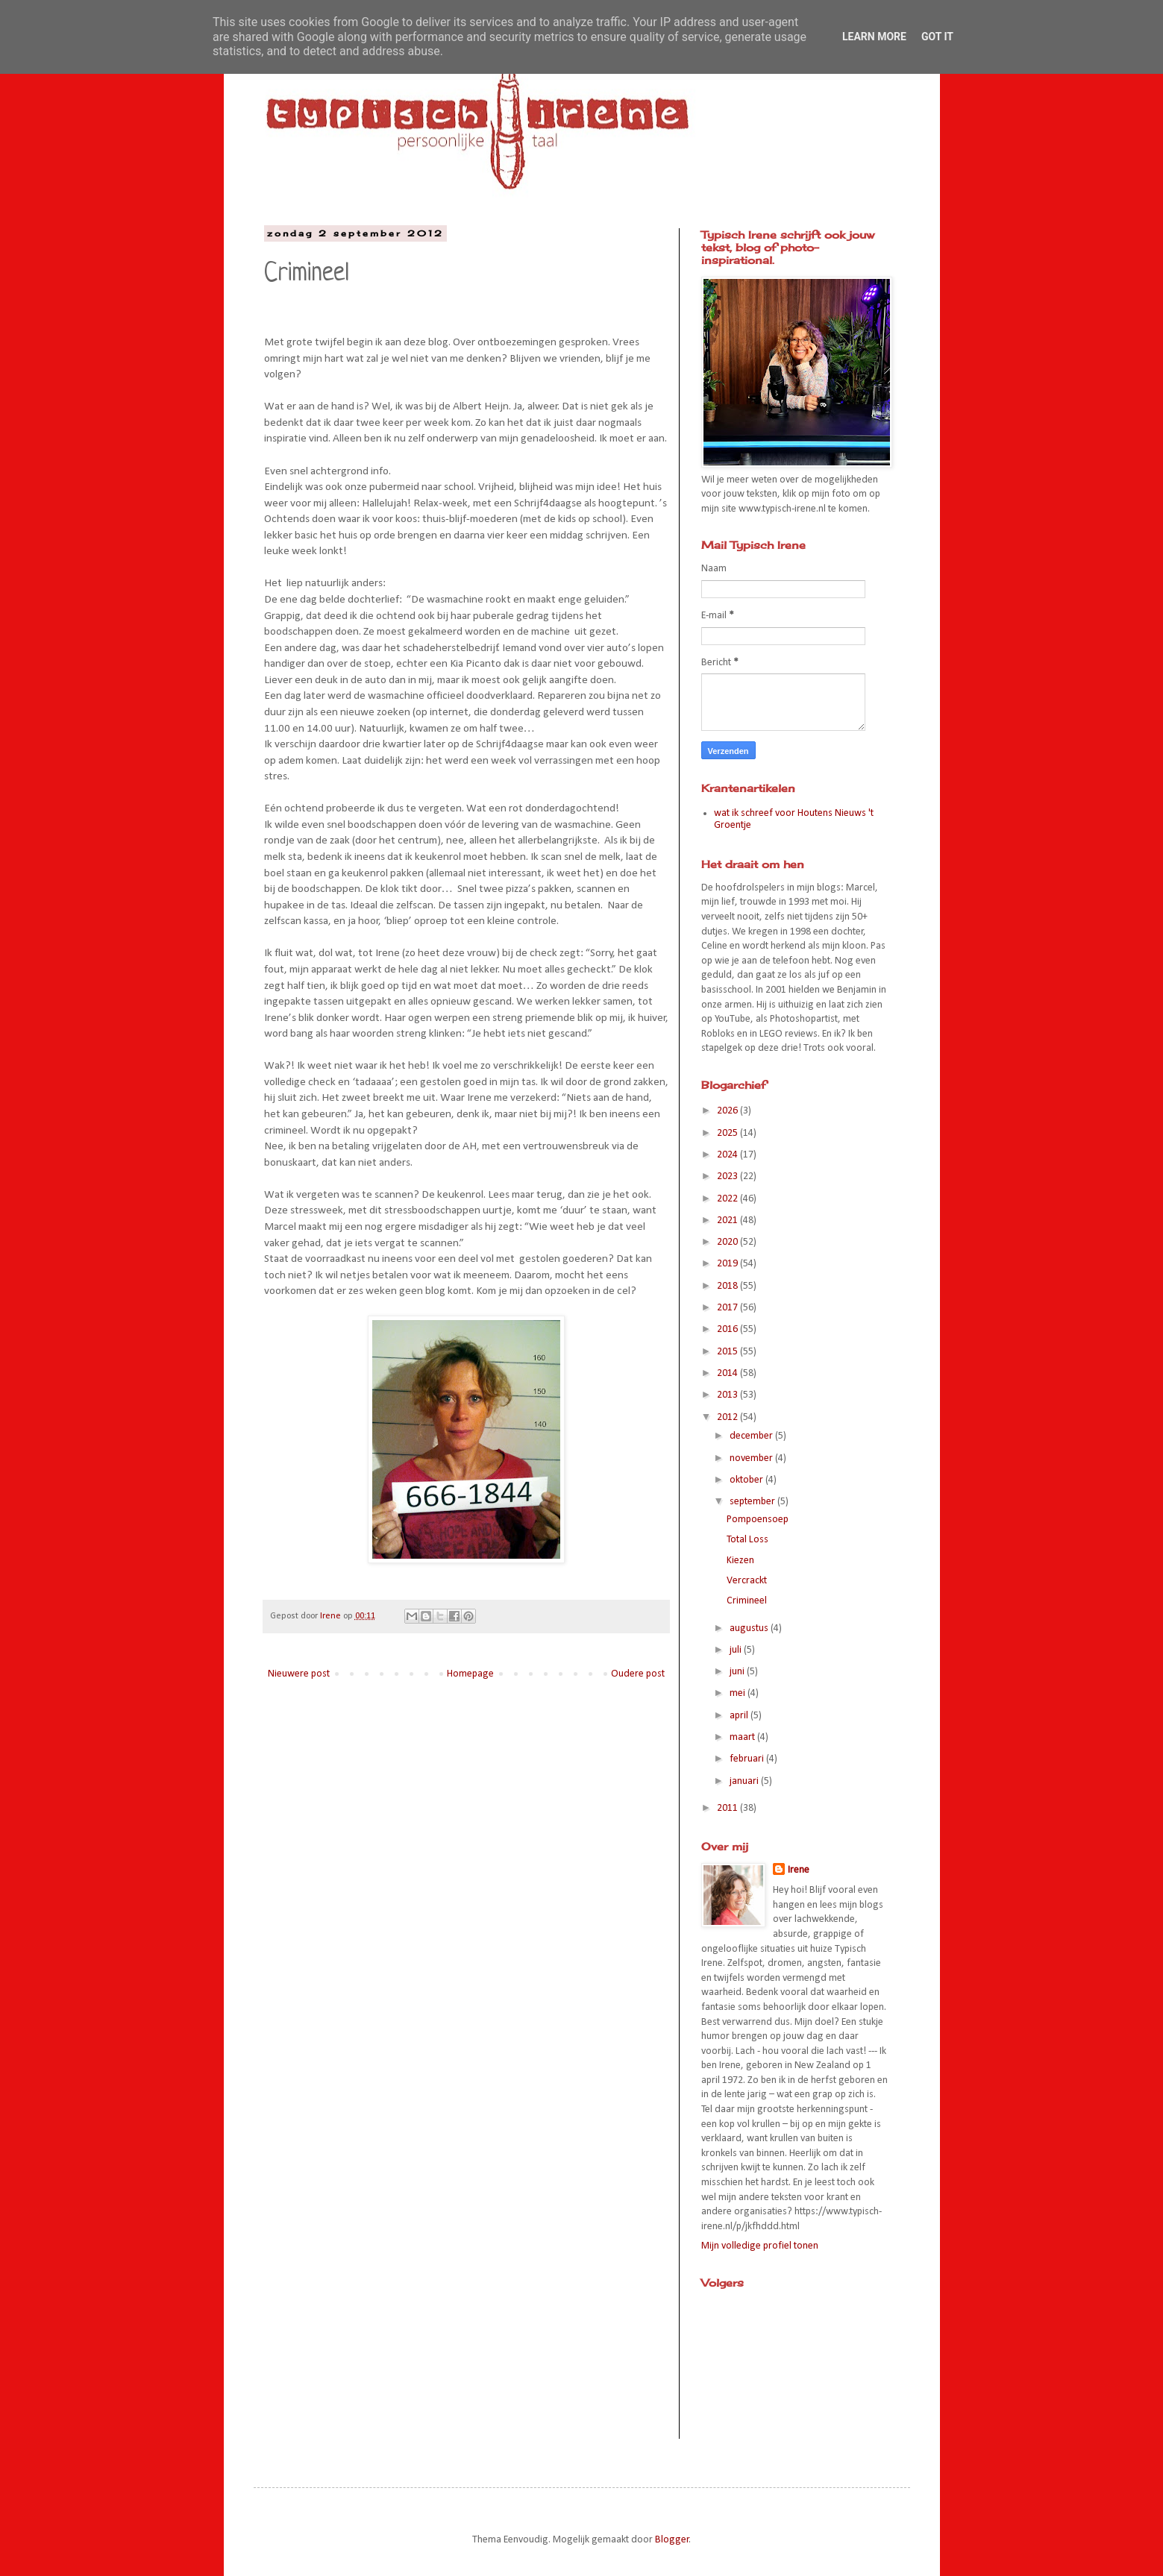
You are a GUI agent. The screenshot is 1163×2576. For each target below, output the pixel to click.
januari (745, 1781)
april (740, 1715)
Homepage (470, 1674)
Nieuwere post (299, 1674)
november (752, 1458)
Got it (937, 37)
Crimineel (747, 1600)
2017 (728, 1307)
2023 (728, 1176)
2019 (728, 1263)
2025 (728, 1133)
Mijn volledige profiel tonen (759, 2246)
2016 (728, 1329)
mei (738, 1693)
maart (743, 1737)
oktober (747, 1480)
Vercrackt (747, 1580)
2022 (728, 1198)
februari (748, 1759)
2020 (728, 1242)
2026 (728, 1110)
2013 (728, 1395)
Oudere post (638, 1674)
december (752, 1436)
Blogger (672, 2539)
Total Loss (747, 1539)
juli (737, 1650)
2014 (728, 1373)
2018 (728, 1286)
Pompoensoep (758, 1519)
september (753, 1501)
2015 (728, 1351)
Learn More (874, 37)
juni (738, 1671)
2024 (728, 1154)
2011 (728, 1808)
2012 (728, 1417)
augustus (750, 1628)
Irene (798, 1870)
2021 (728, 1220)
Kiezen (740, 1560)
